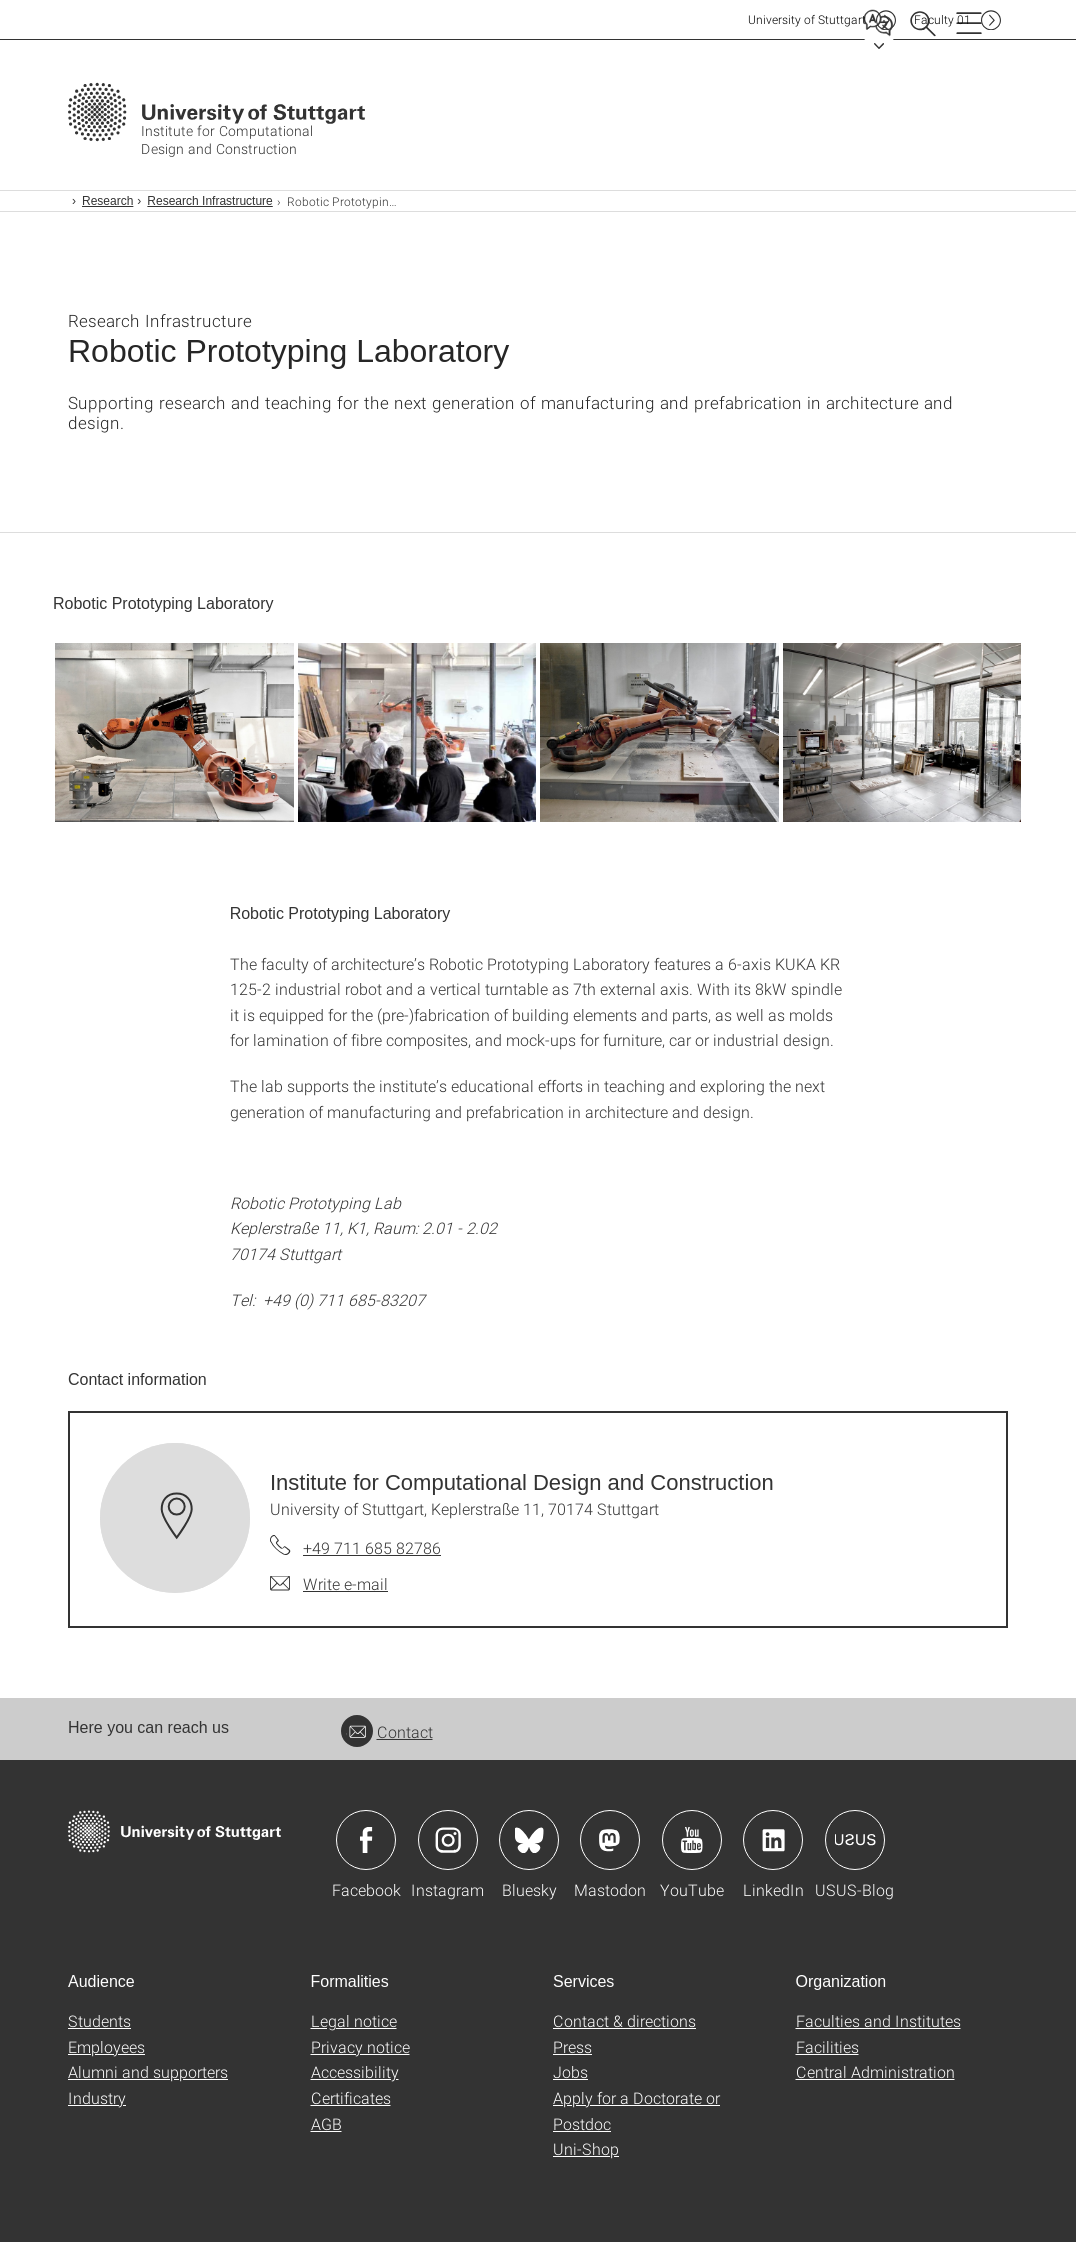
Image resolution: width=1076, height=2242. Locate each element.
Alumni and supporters (148, 2071)
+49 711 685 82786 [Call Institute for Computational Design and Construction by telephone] (372, 1547)
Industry (97, 2097)
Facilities (827, 2046)
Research (107, 201)
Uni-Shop (586, 2148)
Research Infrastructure (209, 201)
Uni (807, 19)
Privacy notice (360, 2046)
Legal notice (354, 2020)
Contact (387, 1731)
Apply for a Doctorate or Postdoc (636, 2110)
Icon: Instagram (448, 1840)
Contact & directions (624, 2020)
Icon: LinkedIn (773, 1840)
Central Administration (875, 2071)
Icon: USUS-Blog (855, 1840)
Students (99, 2020)
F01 (942, 19)
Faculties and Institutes (878, 2020)
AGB (326, 2123)
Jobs (570, 2071)
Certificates (351, 2097)
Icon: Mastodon (610, 1840)
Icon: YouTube (692, 1840)
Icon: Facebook (366, 1840)
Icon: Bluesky (529, 1840)
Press (572, 2046)
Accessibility (355, 2071)
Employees (106, 2046)
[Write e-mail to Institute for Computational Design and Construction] (329, 1584)
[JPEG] (174, 732)
